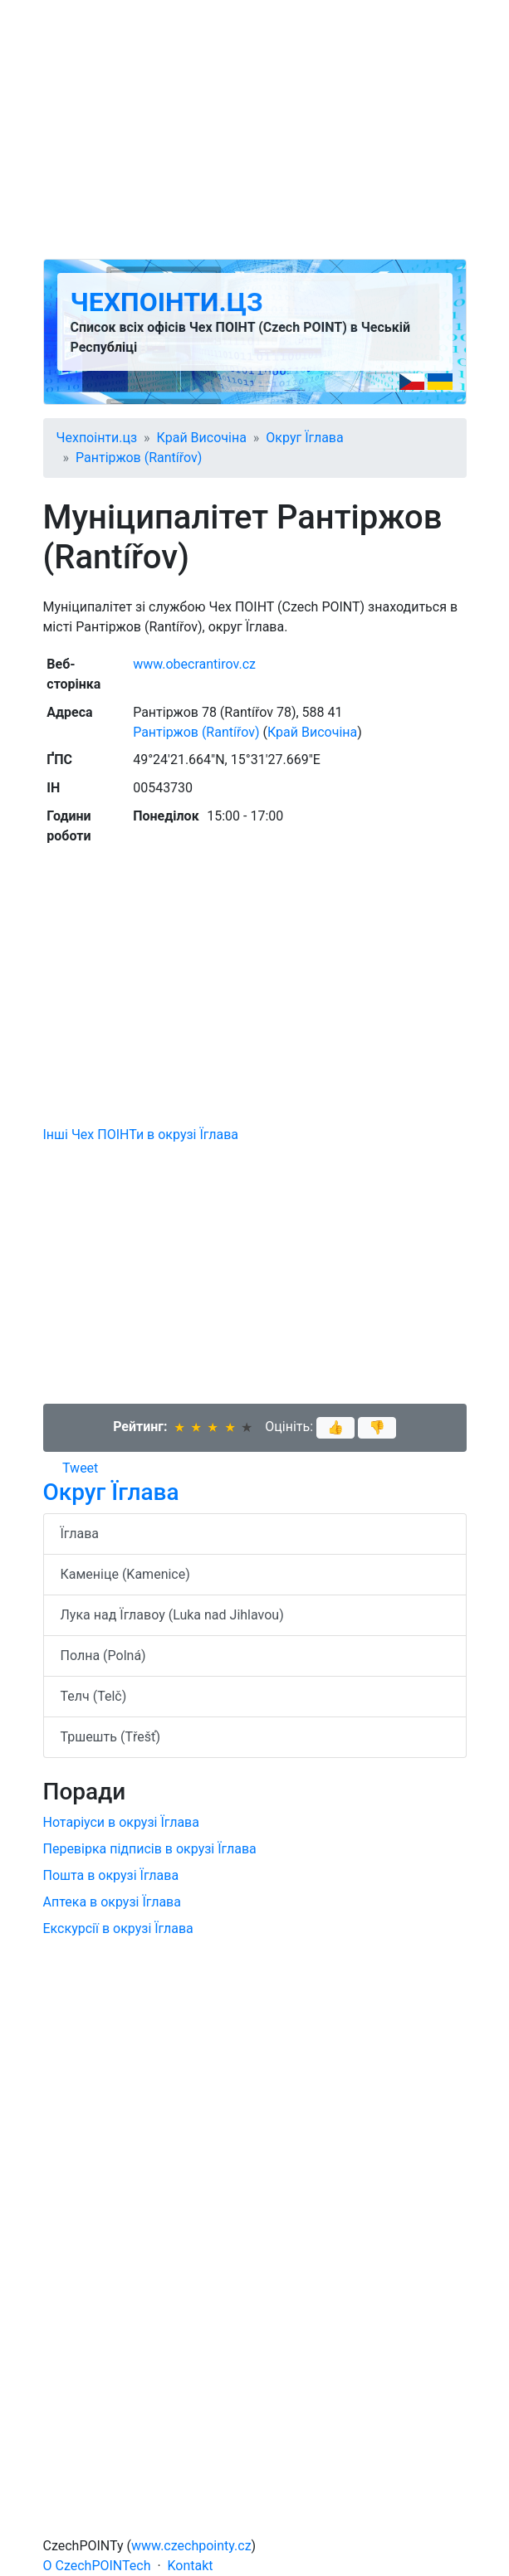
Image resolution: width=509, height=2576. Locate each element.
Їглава (80, 1533)
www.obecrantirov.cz (194, 664)
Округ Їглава (304, 438)
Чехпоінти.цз (167, 302)
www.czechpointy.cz (191, 2546)
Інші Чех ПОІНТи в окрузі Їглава (141, 1134)
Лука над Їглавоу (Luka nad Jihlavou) (172, 1615)
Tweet (80, 1468)
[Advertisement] (255, 129)
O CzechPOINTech (97, 2566)
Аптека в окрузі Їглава (112, 1902)
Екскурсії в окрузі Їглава (118, 1928)
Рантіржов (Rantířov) (139, 457)
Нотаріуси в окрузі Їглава (121, 1822)
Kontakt (190, 2566)
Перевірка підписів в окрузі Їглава (150, 1849)
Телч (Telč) (94, 1696)
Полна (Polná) (103, 1655)
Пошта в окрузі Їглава (111, 1875)
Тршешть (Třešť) (111, 1737)
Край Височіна (202, 438)
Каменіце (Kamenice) (125, 1574)
